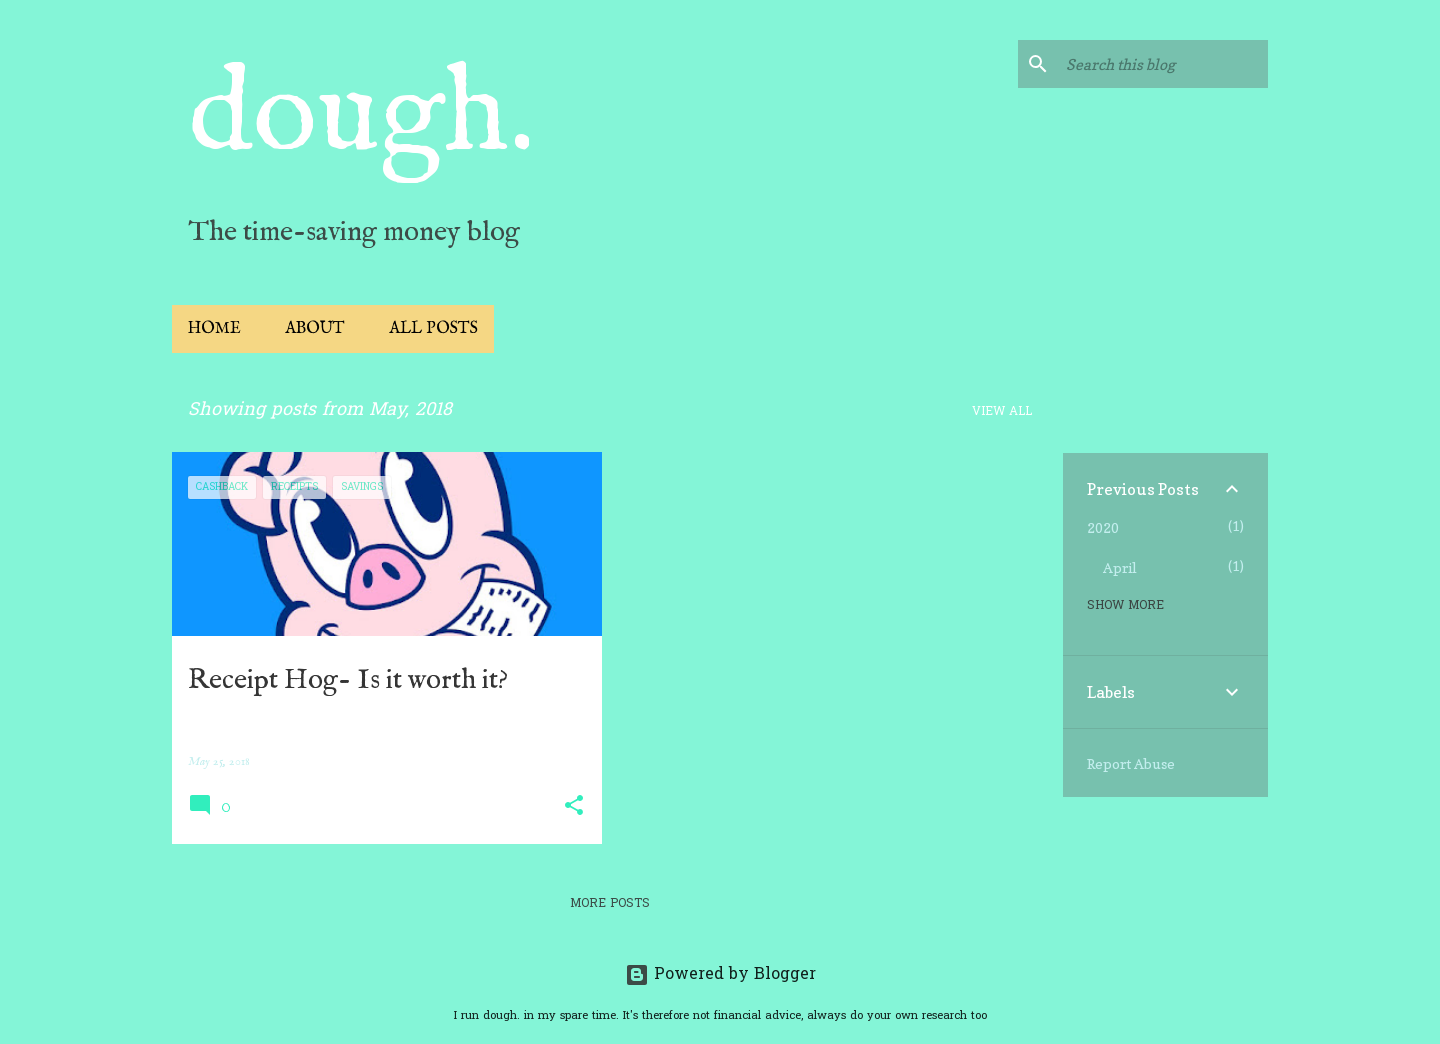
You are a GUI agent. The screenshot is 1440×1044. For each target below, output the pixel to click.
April (1120, 567)
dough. (361, 116)
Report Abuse (1131, 763)
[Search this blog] (1163, 64)
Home (214, 329)
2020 (1103, 527)
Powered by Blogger (720, 975)
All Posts (433, 329)
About (315, 329)
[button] (574, 807)
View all (1002, 412)
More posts (610, 904)
